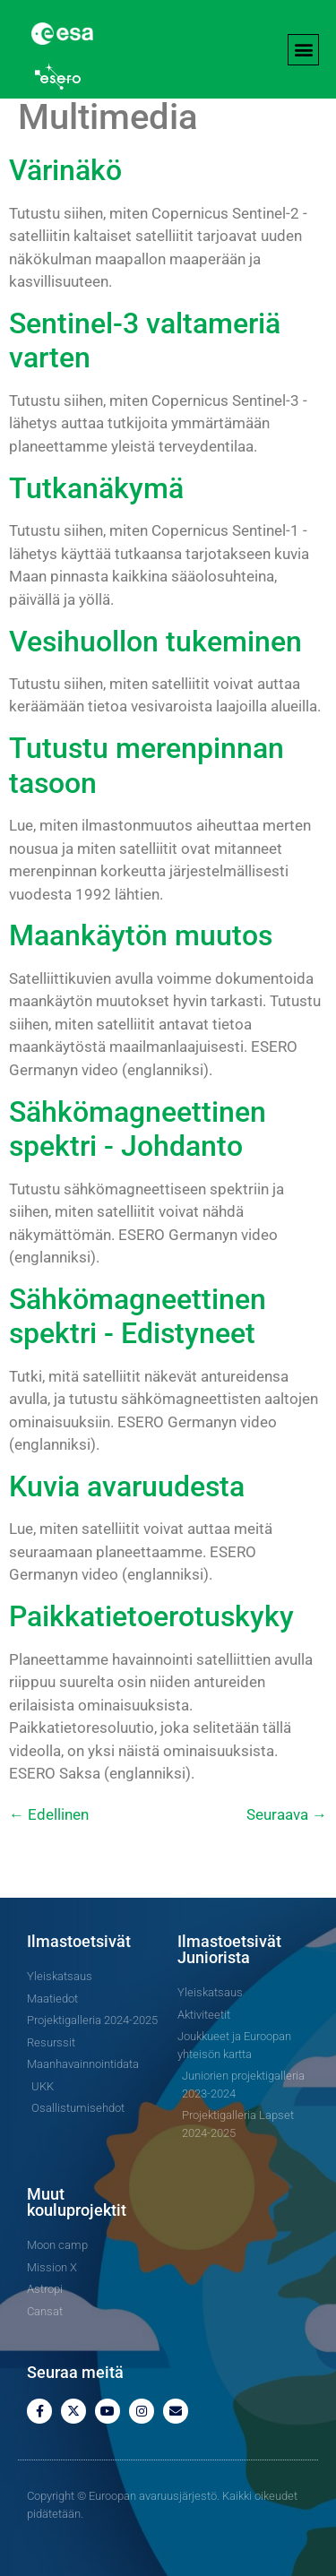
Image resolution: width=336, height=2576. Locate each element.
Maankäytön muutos (140, 935)
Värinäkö (65, 170)
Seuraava (286, 1814)
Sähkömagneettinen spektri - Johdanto (137, 1129)
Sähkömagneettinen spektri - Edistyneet (137, 1316)
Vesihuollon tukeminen (155, 642)
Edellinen (49, 1814)
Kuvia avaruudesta (127, 1486)
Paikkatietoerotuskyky (151, 1616)
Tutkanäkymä (96, 488)
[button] (303, 49)
